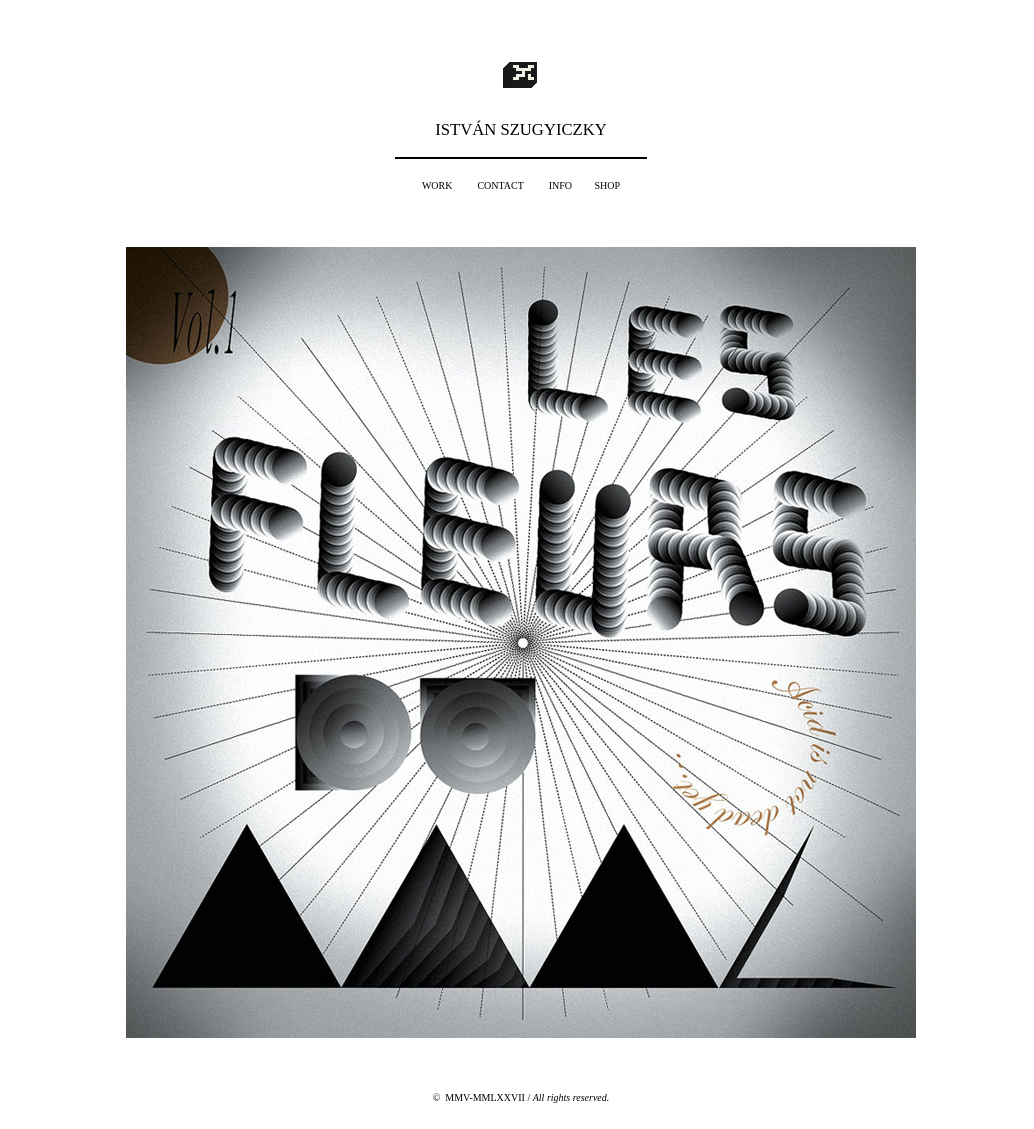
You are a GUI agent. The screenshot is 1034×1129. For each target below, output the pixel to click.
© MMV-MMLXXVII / (521, 1097)
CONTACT (500, 185)
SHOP (608, 185)
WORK (437, 185)
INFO (560, 185)
